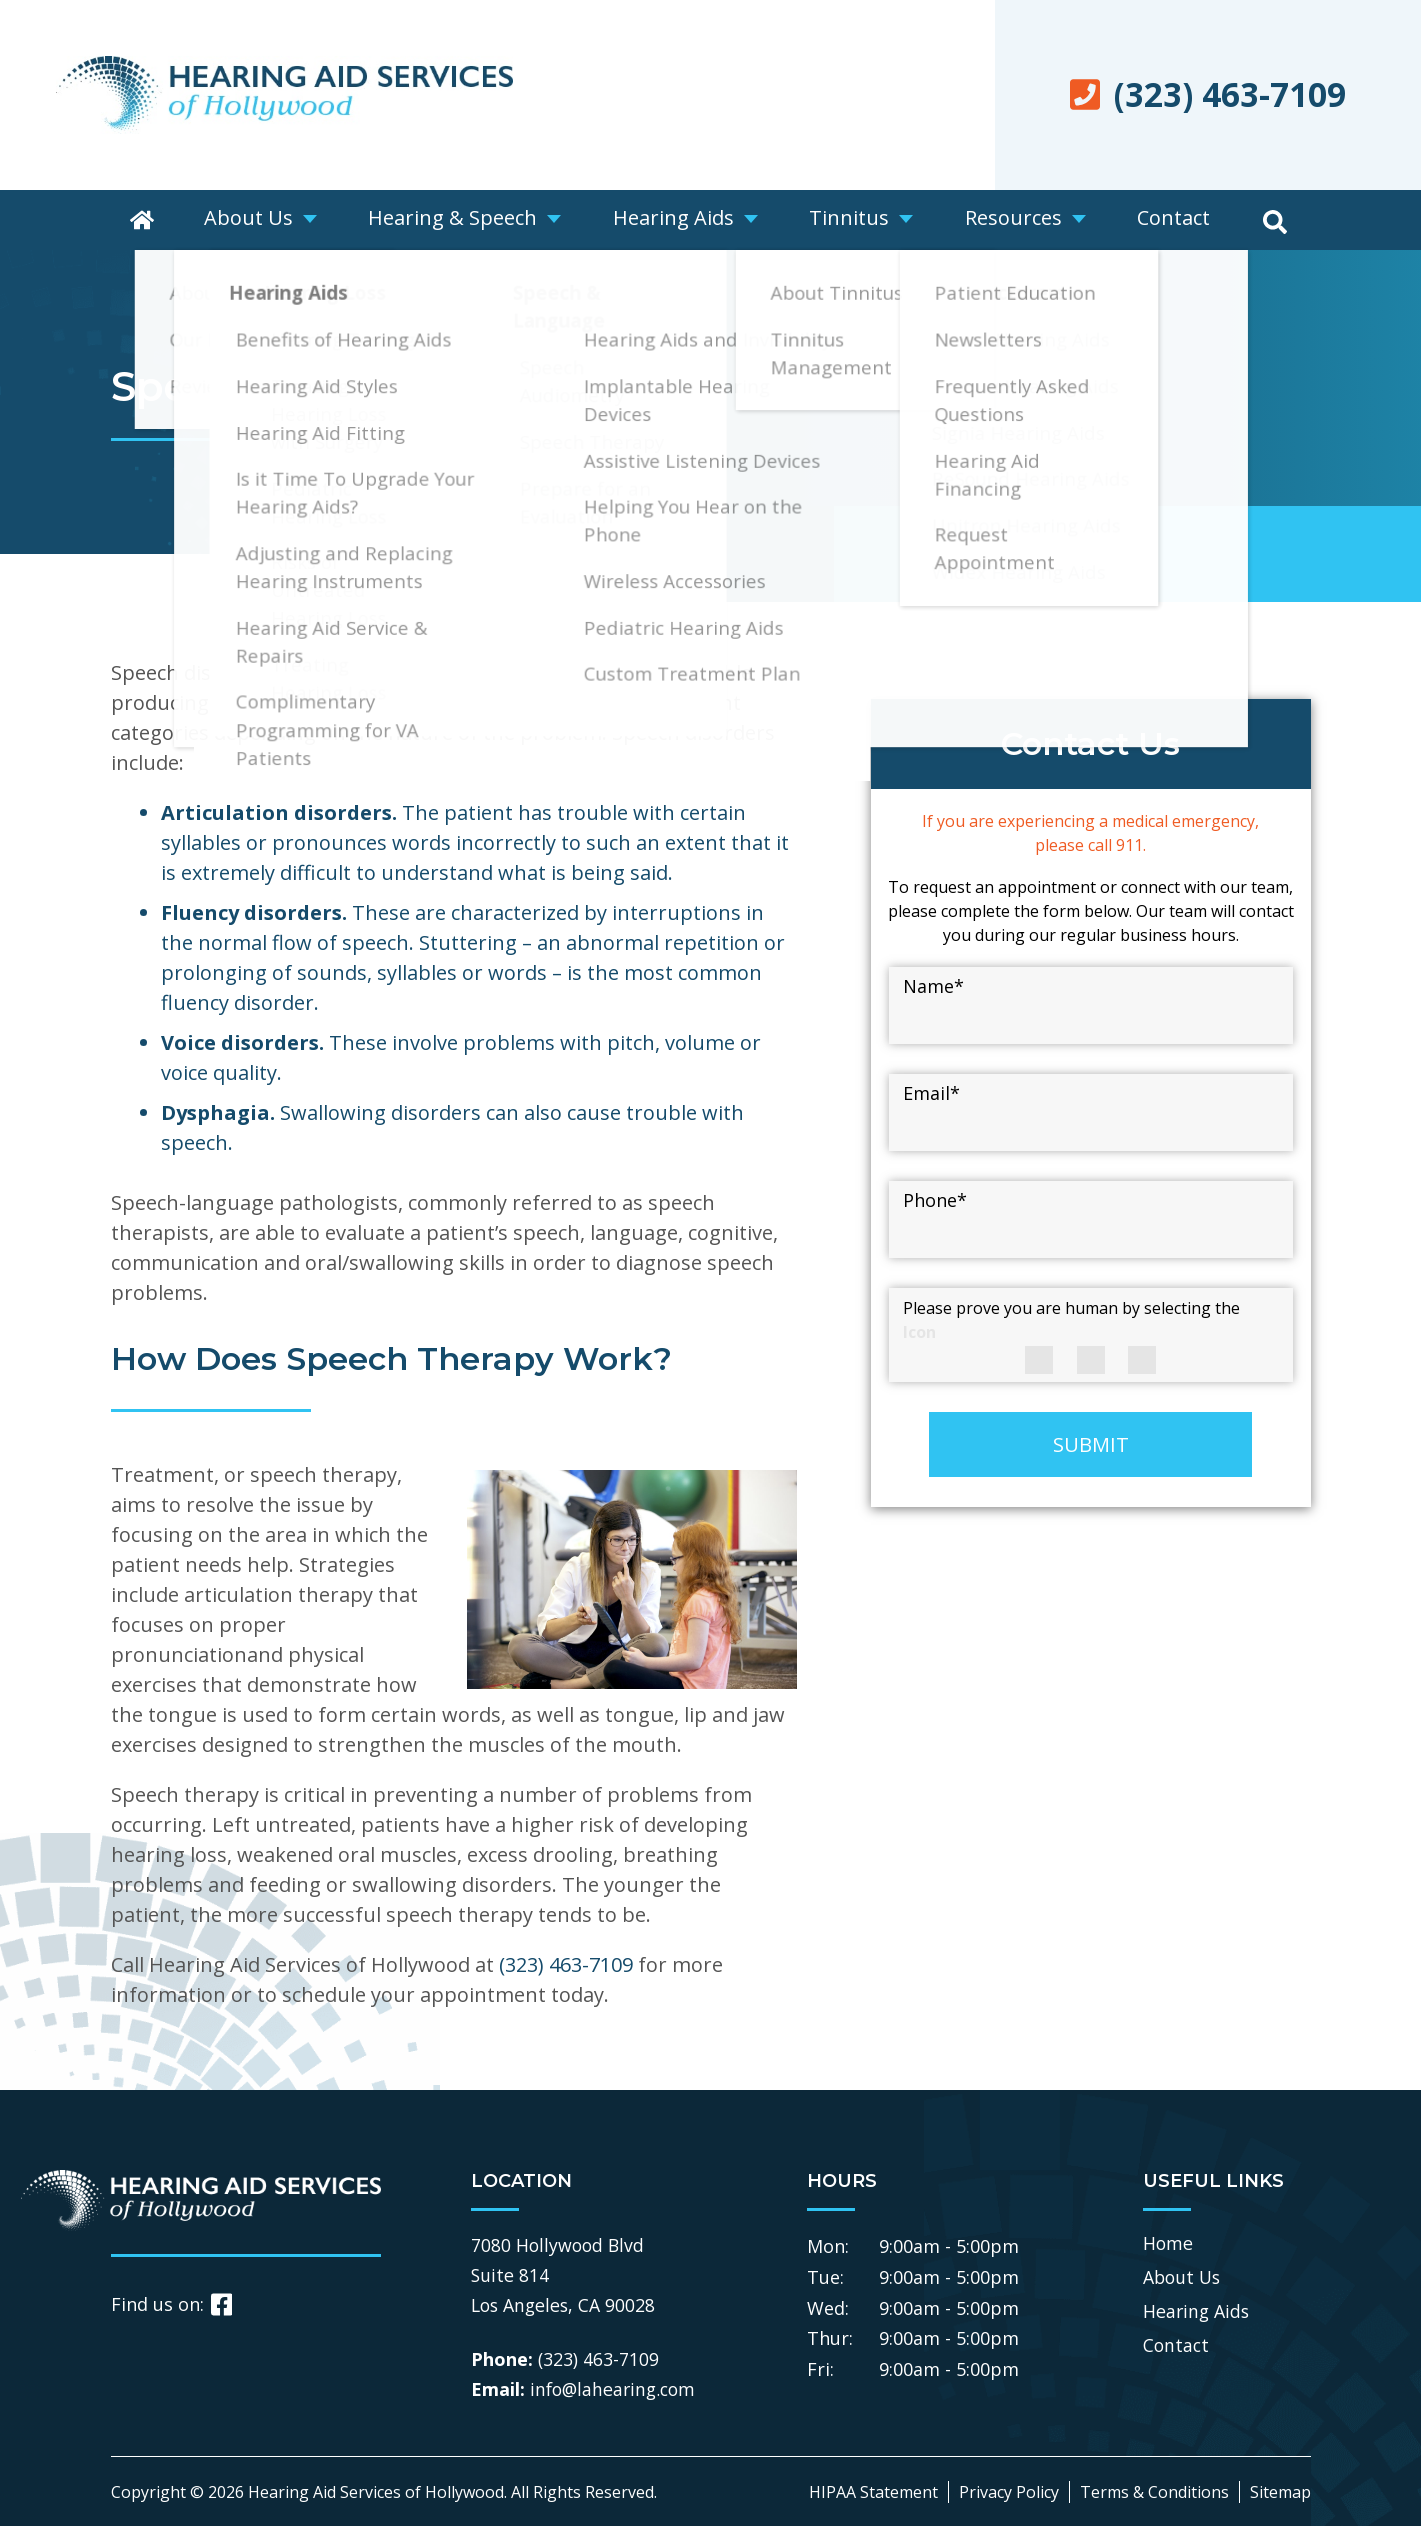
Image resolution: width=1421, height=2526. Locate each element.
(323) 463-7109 (566, 1964)
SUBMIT (1091, 1444)
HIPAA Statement (873, 2492)
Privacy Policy (1009, 2492)
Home (1168, 2242)
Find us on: (172, 2304)
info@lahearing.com (616, 2389)
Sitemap (1280, 2492)
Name (933, 986)
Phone (935, 1200)
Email (931, 1093)
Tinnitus (851, 219)
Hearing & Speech (460, 219)
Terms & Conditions (1154, 2492)
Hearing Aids (678, 219)
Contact (1169, 219)
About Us (259, 219)
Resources (1012, 219)
